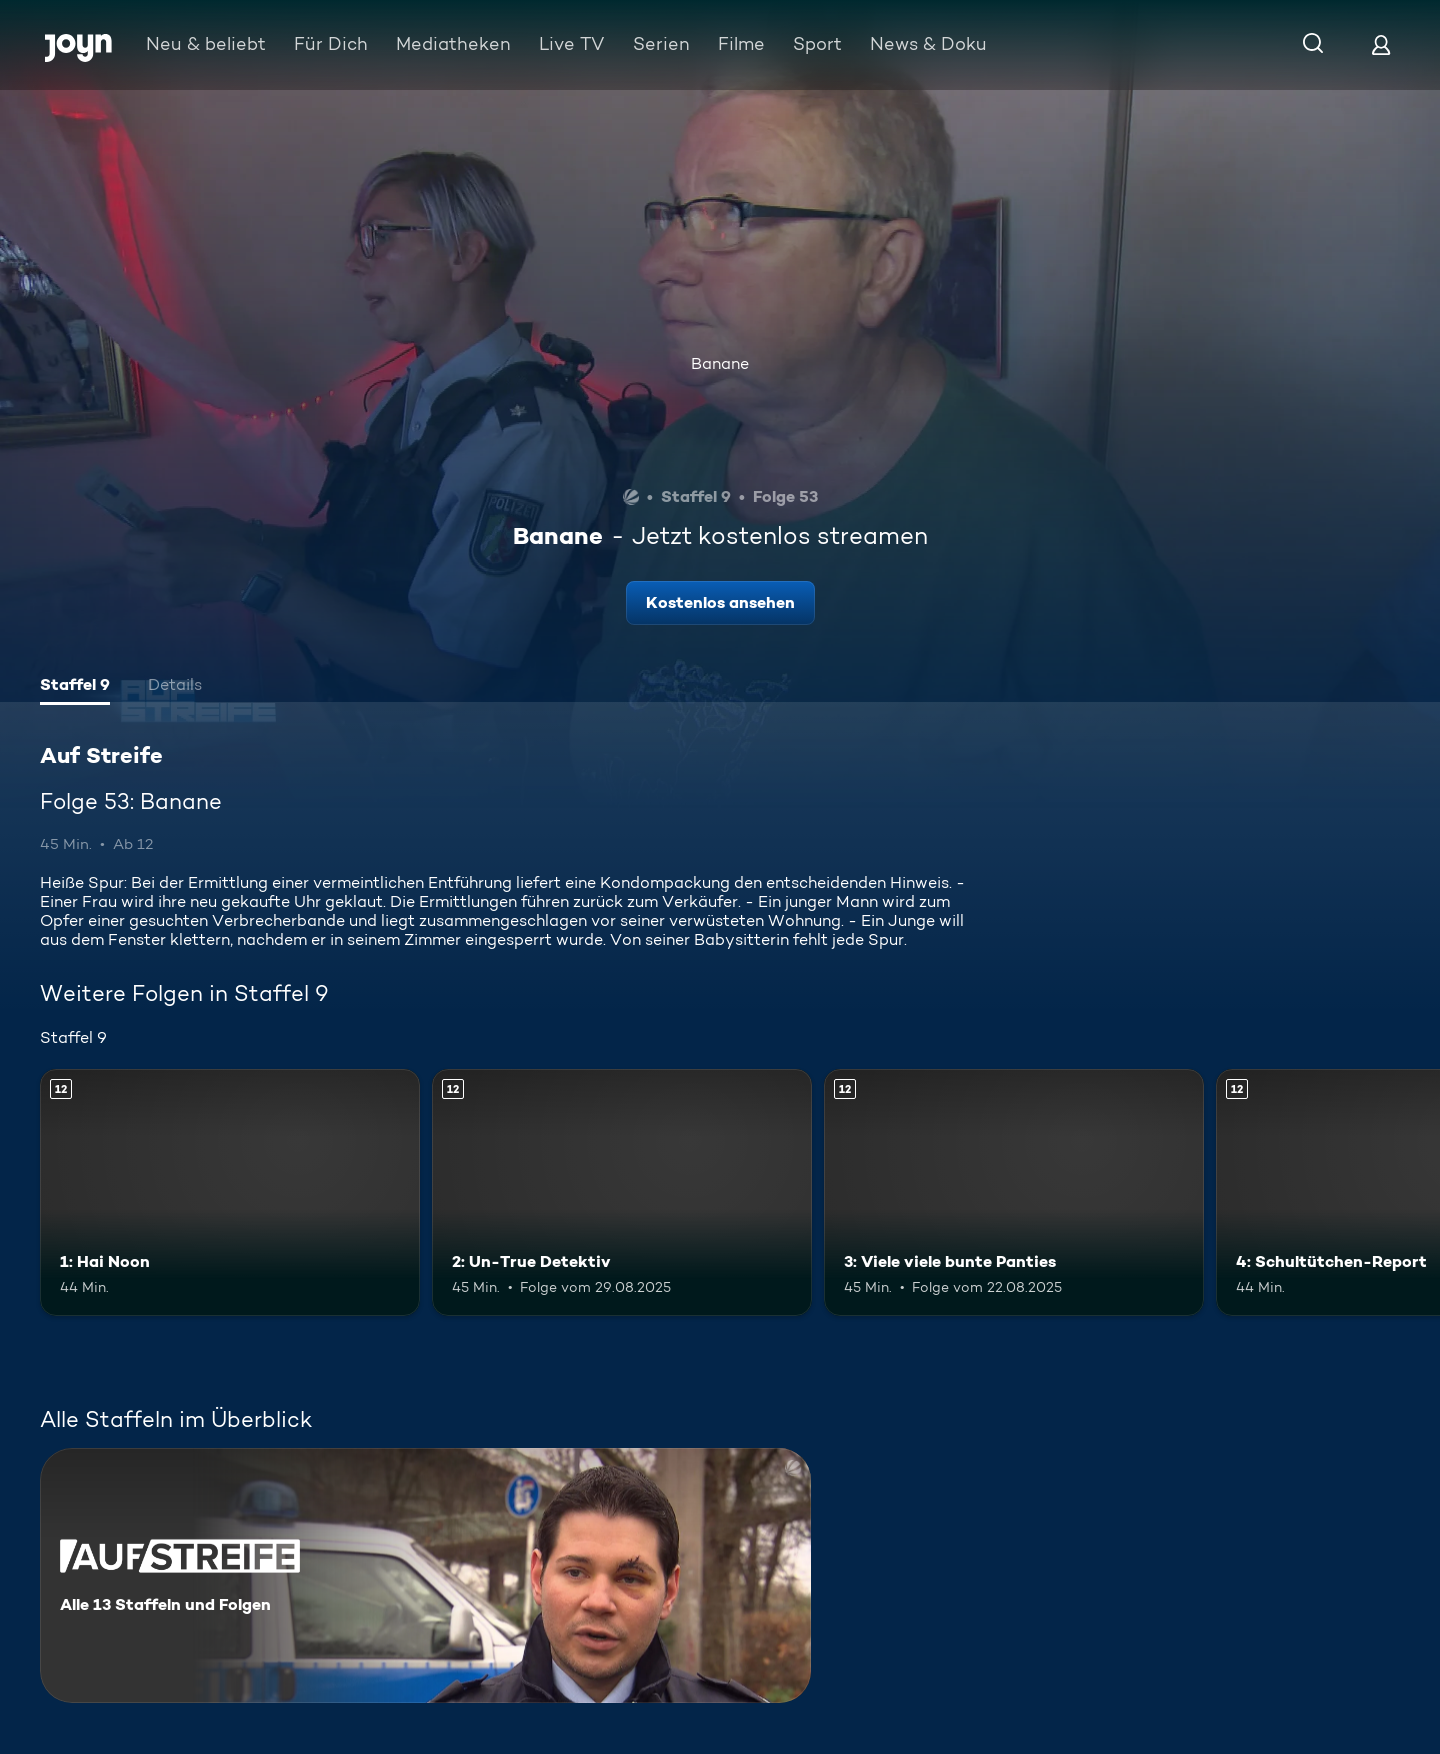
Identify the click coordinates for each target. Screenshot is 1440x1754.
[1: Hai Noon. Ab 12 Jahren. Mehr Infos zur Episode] (230, 1192)
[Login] (1381, 44)
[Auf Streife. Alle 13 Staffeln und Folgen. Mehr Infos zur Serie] (425, 1575)
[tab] (75, 687)
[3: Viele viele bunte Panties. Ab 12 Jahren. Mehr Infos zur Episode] (1014, 1192)
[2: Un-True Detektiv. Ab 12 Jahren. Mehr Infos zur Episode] (622, 1192)
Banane (720, 363)
